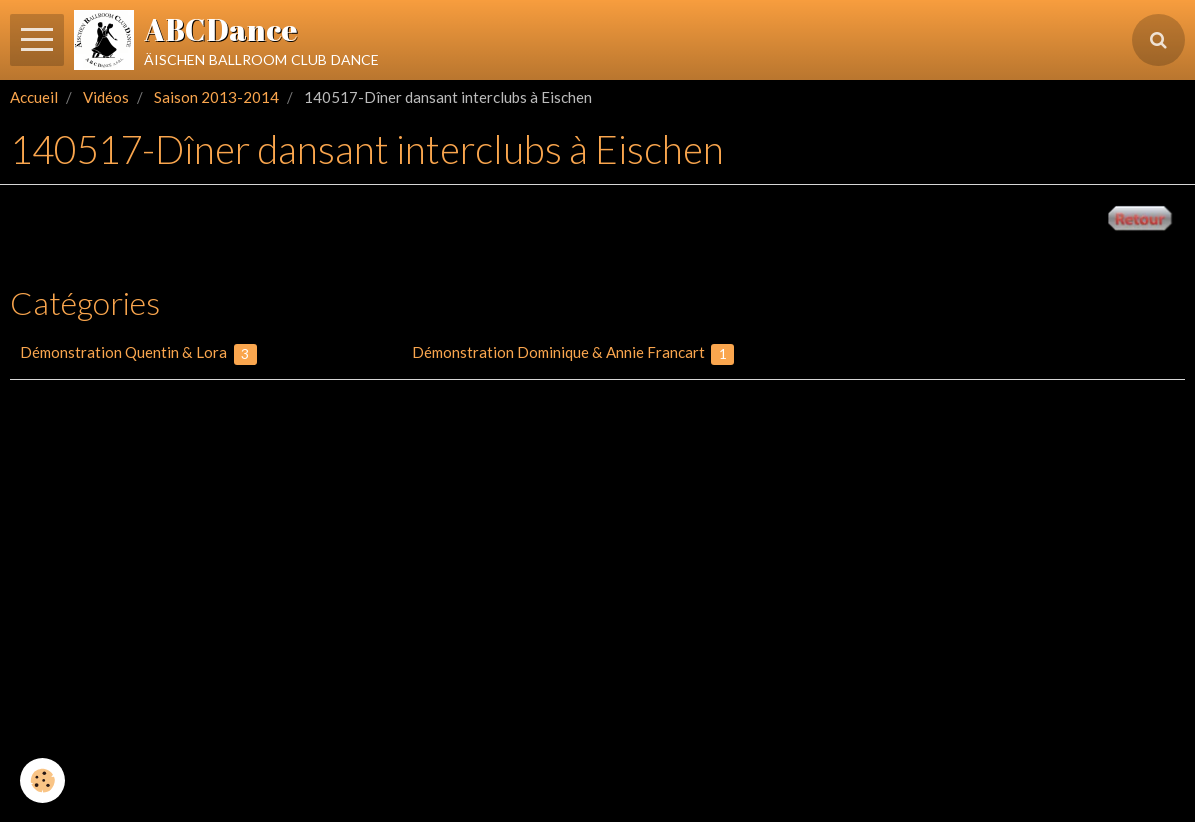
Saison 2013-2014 (216, 97)
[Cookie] (42, 780)
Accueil (34, 97)
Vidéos (106, 97)
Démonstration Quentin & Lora (138, 354)
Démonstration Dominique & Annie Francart (573, 354)
